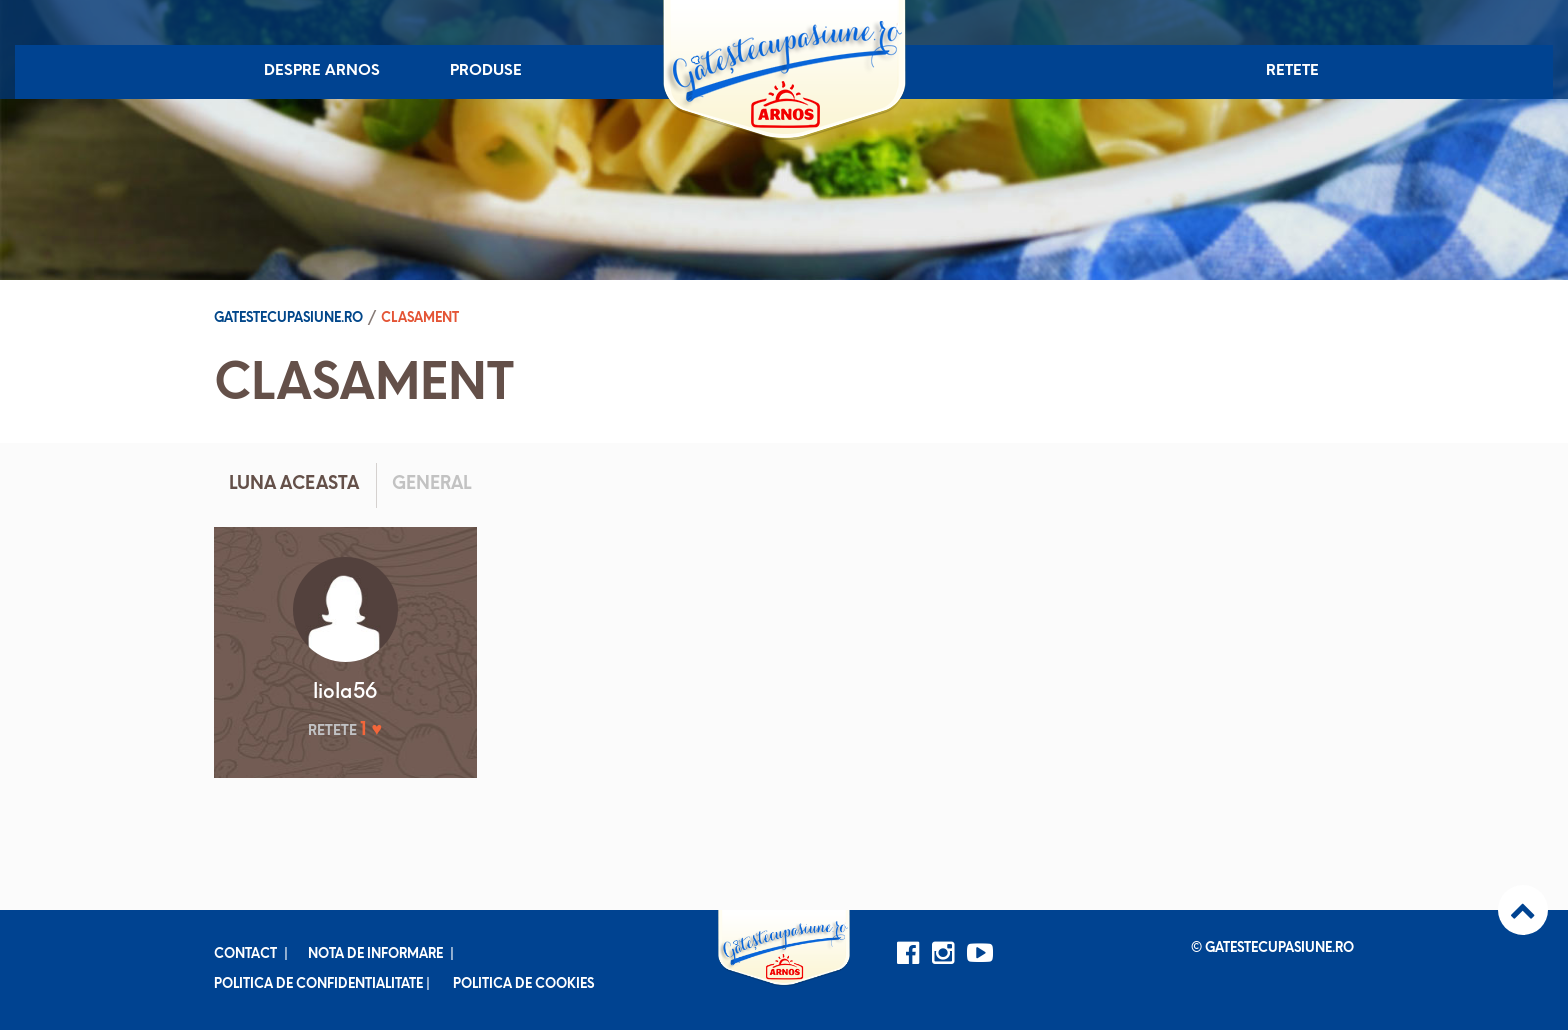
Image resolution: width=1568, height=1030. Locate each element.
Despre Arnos (322, 71)
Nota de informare (375, 954)
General (431, 484)
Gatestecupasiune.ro (288, 318)
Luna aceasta (294, 484)
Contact (245, 954)
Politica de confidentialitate (318, 984)
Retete (1292, 71)
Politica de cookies (523, 984)
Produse (486, 71)
